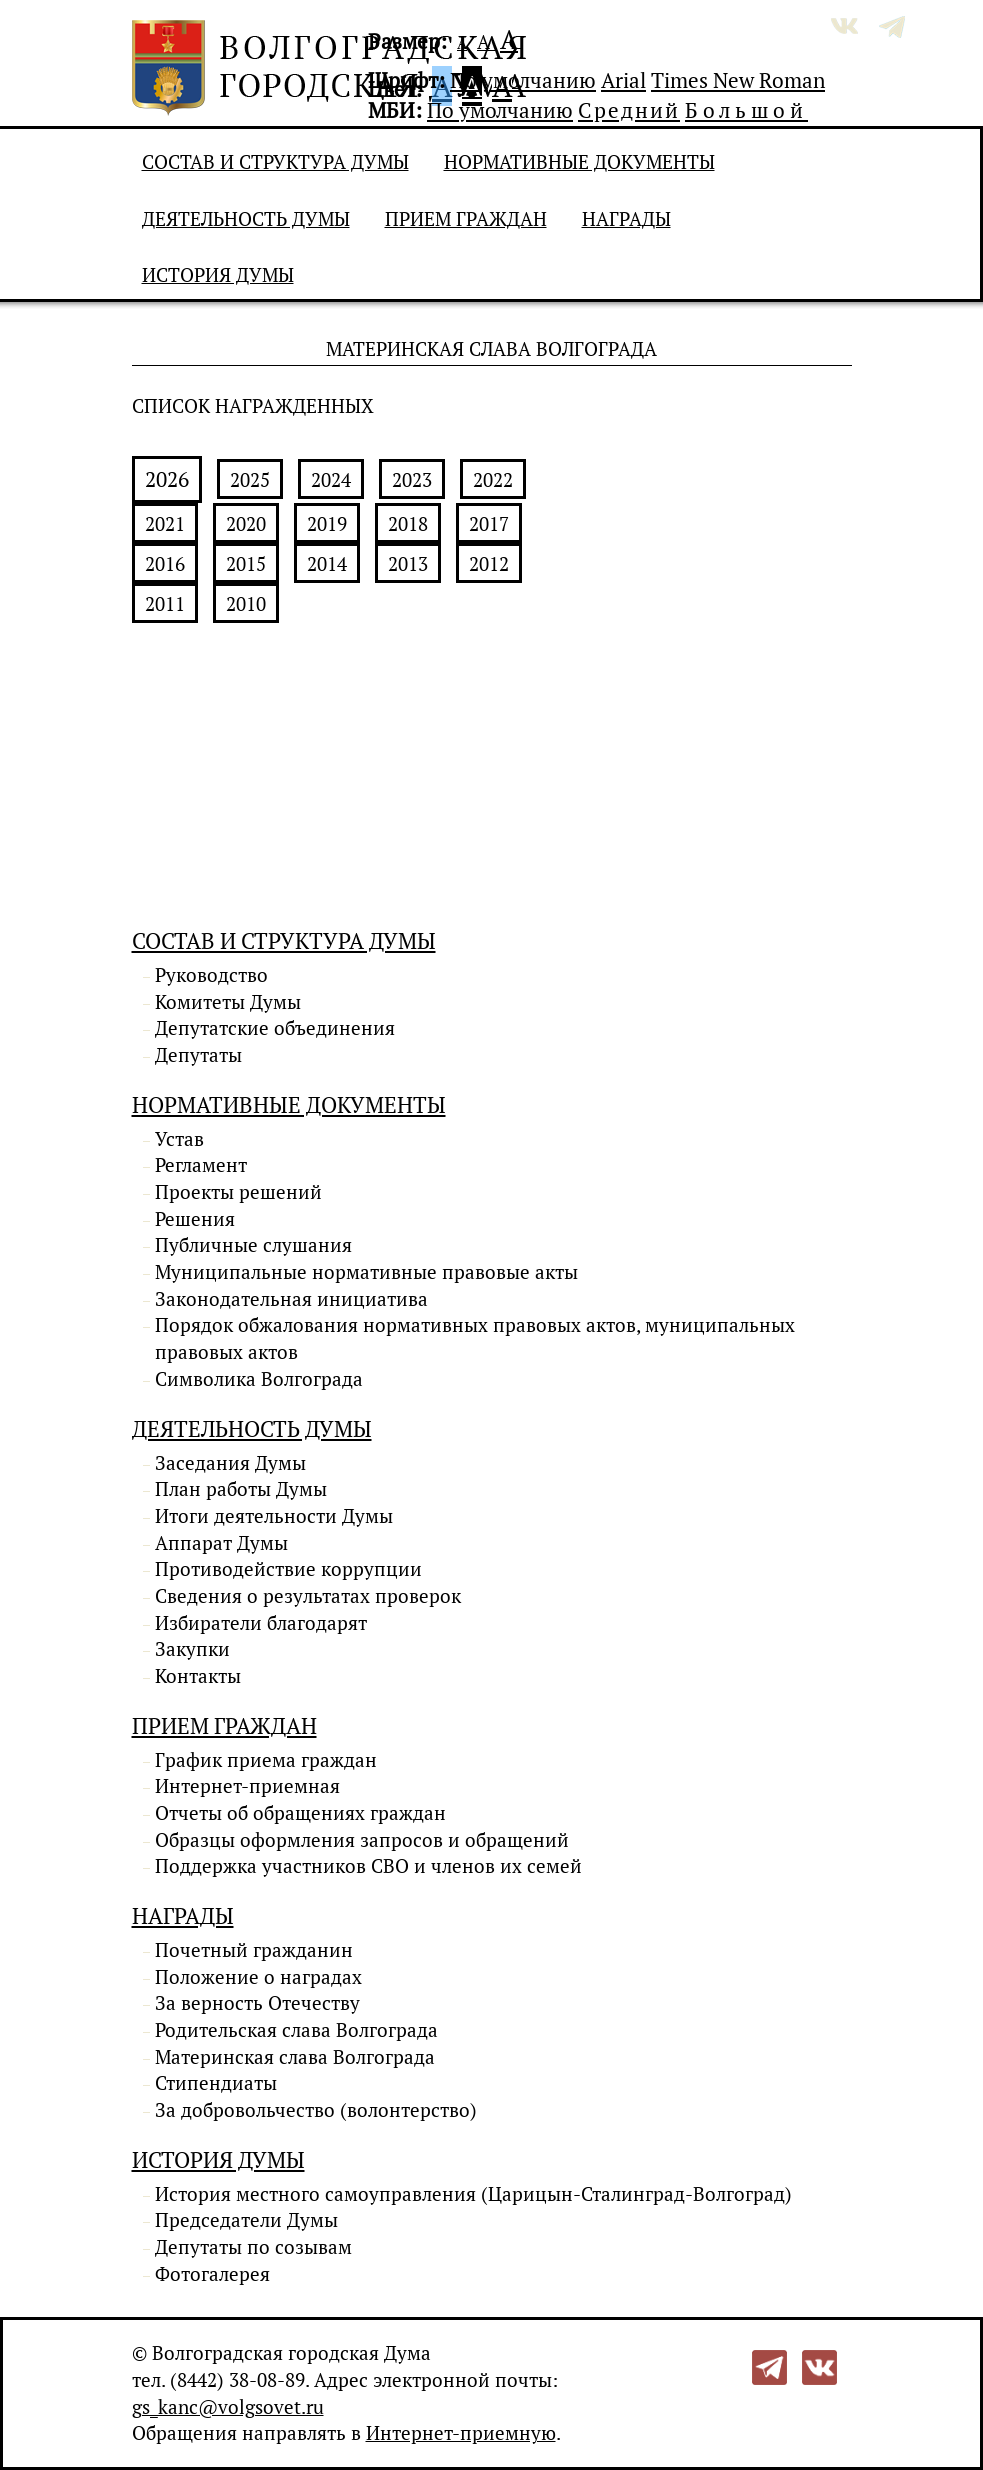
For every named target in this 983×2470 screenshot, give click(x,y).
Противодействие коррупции (288, 1569)
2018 (408, 524)
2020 (246, 524)
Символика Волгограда (259, 1379)
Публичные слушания (253, 1245)
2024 (331, 480)
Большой (746, 110)
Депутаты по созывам (253, 2247)
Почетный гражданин (254, 1950)
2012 (489, 564)
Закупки (192, 1649)
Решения (195, 1219)
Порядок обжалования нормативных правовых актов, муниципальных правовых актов (475, 1338)
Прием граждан (466, 219)
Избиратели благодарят (261, 1623)
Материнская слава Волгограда (295, 2057)
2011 (165, 604)
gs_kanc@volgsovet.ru (228, 2407)
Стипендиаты (216, 2083)
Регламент (201, 1165)
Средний (629, 110)
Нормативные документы (579, 162)
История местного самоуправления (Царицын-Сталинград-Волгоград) (473, 2194)
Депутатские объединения (275, 1028)
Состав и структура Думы (275, 162)
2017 (489, 524)
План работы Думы (241, 1489)
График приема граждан (266, 1760)
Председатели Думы (246, 2220)
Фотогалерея (212, 2274)
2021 (165, 524)
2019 (327, 524)
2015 (246, 564)
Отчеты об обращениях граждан (300, 1813)
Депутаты (198, 1055)
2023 (412, 480)
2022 (493, 480)
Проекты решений (238, 1192)
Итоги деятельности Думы (274, 1516)
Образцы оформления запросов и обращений (362, 1840)
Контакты (198, 1676)
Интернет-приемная (247, 1786)
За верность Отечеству (257, 2003)
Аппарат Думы (221, 1543)
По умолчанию (523, 80)
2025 (250, 480)
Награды (626, 219)
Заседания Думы (230, 1463)
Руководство (211, 975)
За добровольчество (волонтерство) (316, 2110)
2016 (165, 564)
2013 (408, 564)
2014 (327, 564)
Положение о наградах (258, 1977)
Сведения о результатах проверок (308, 1596)
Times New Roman (738, 80)
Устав (179, 1139)
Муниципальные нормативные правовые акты (366, 1272)
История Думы (218, 275)
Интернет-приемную (461, 2433)
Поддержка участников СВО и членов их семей (368, 1866)
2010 (246, 604)
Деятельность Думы (246, 219)
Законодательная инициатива (291, 1299)
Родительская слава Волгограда (296, 2030)
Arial (623, 80)
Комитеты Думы (228, 1002)
